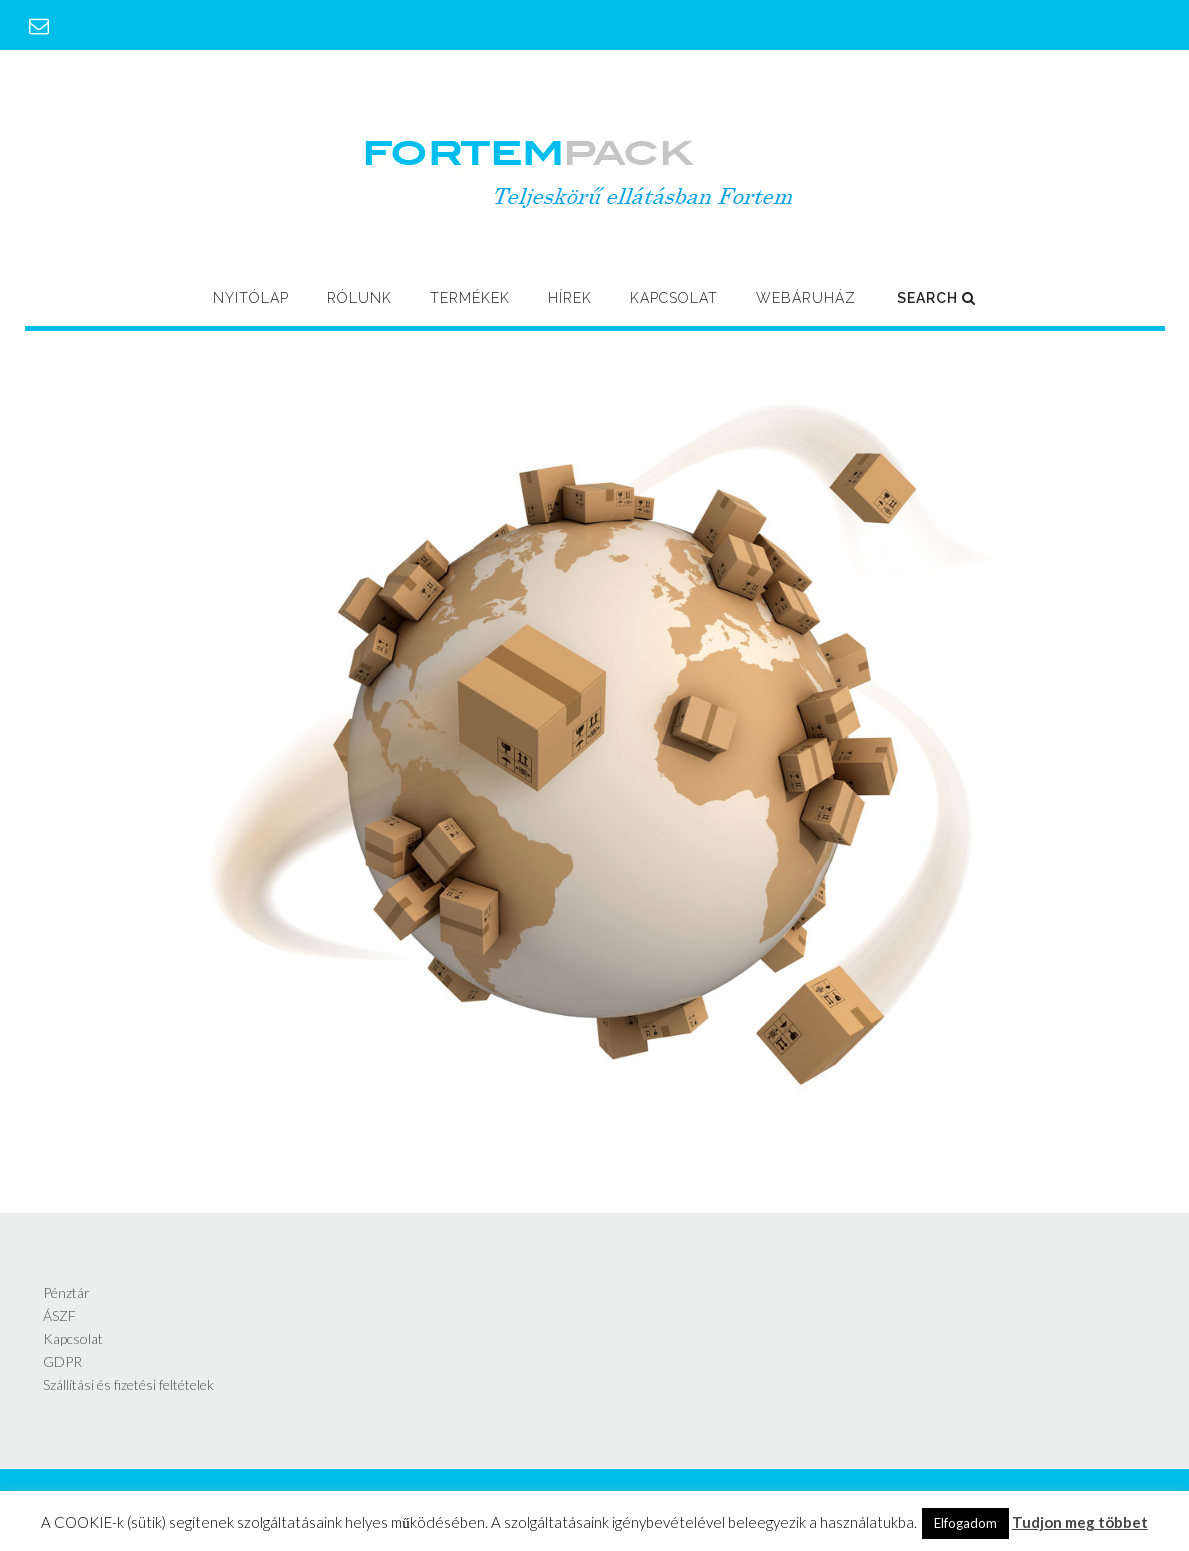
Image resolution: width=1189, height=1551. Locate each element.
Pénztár (66, 1292)
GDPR (62, 1361)
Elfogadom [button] (965, 1523)
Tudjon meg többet (1080, 1522)
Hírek (570, 298)
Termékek (470, 298)
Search (936, 298)
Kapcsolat (674, 298)
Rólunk (359, 298)
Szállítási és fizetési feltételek (128, 1384)
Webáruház (806, 298)
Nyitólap (251, 298)
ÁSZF (59, 1315)
